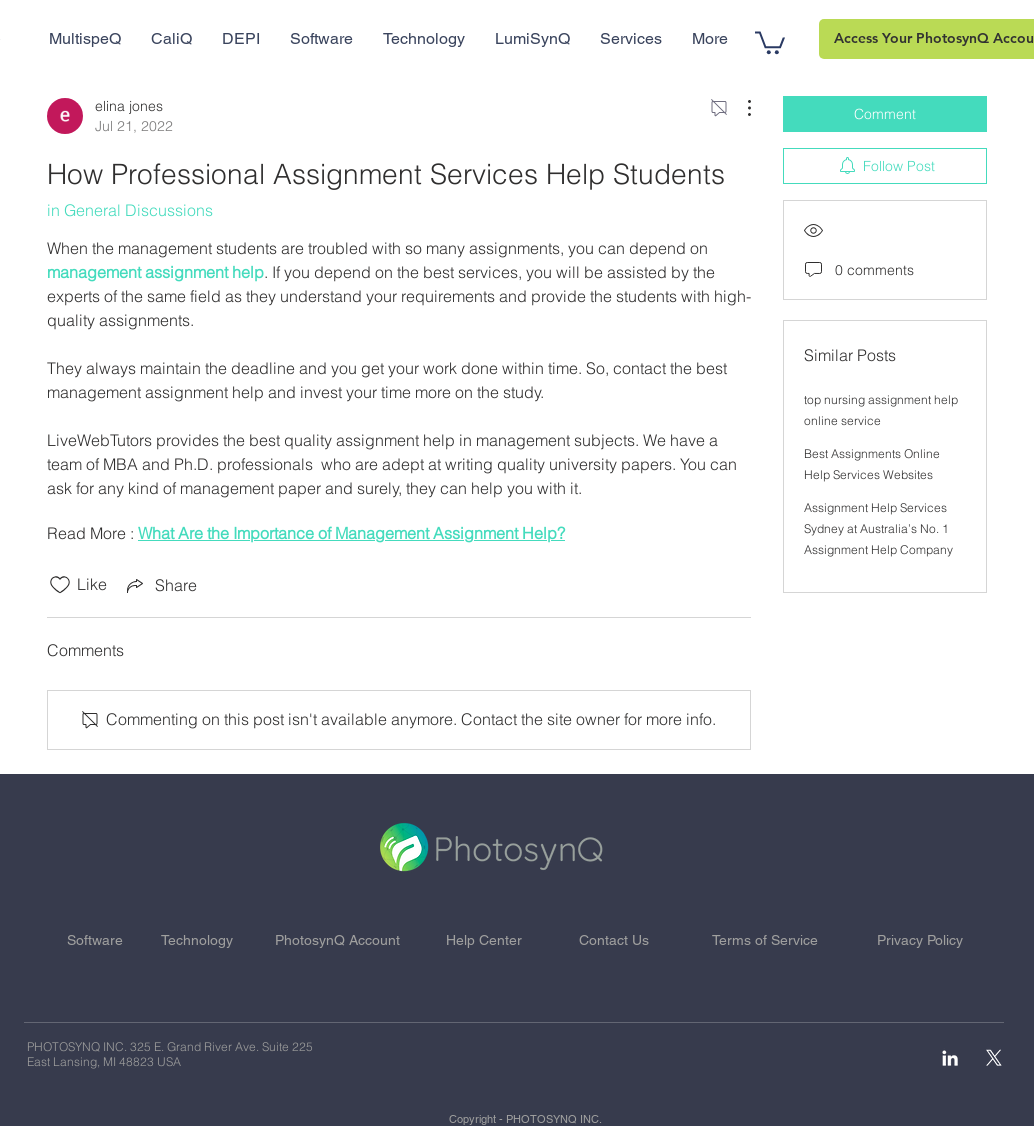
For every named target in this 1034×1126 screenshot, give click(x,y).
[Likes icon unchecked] (60, 585)
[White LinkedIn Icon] (950, 1058)
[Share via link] (160, 585)
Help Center (484, 940)
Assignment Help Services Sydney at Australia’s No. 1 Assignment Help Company (878, 528)
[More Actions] (739, 108)
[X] (994, 1058)
